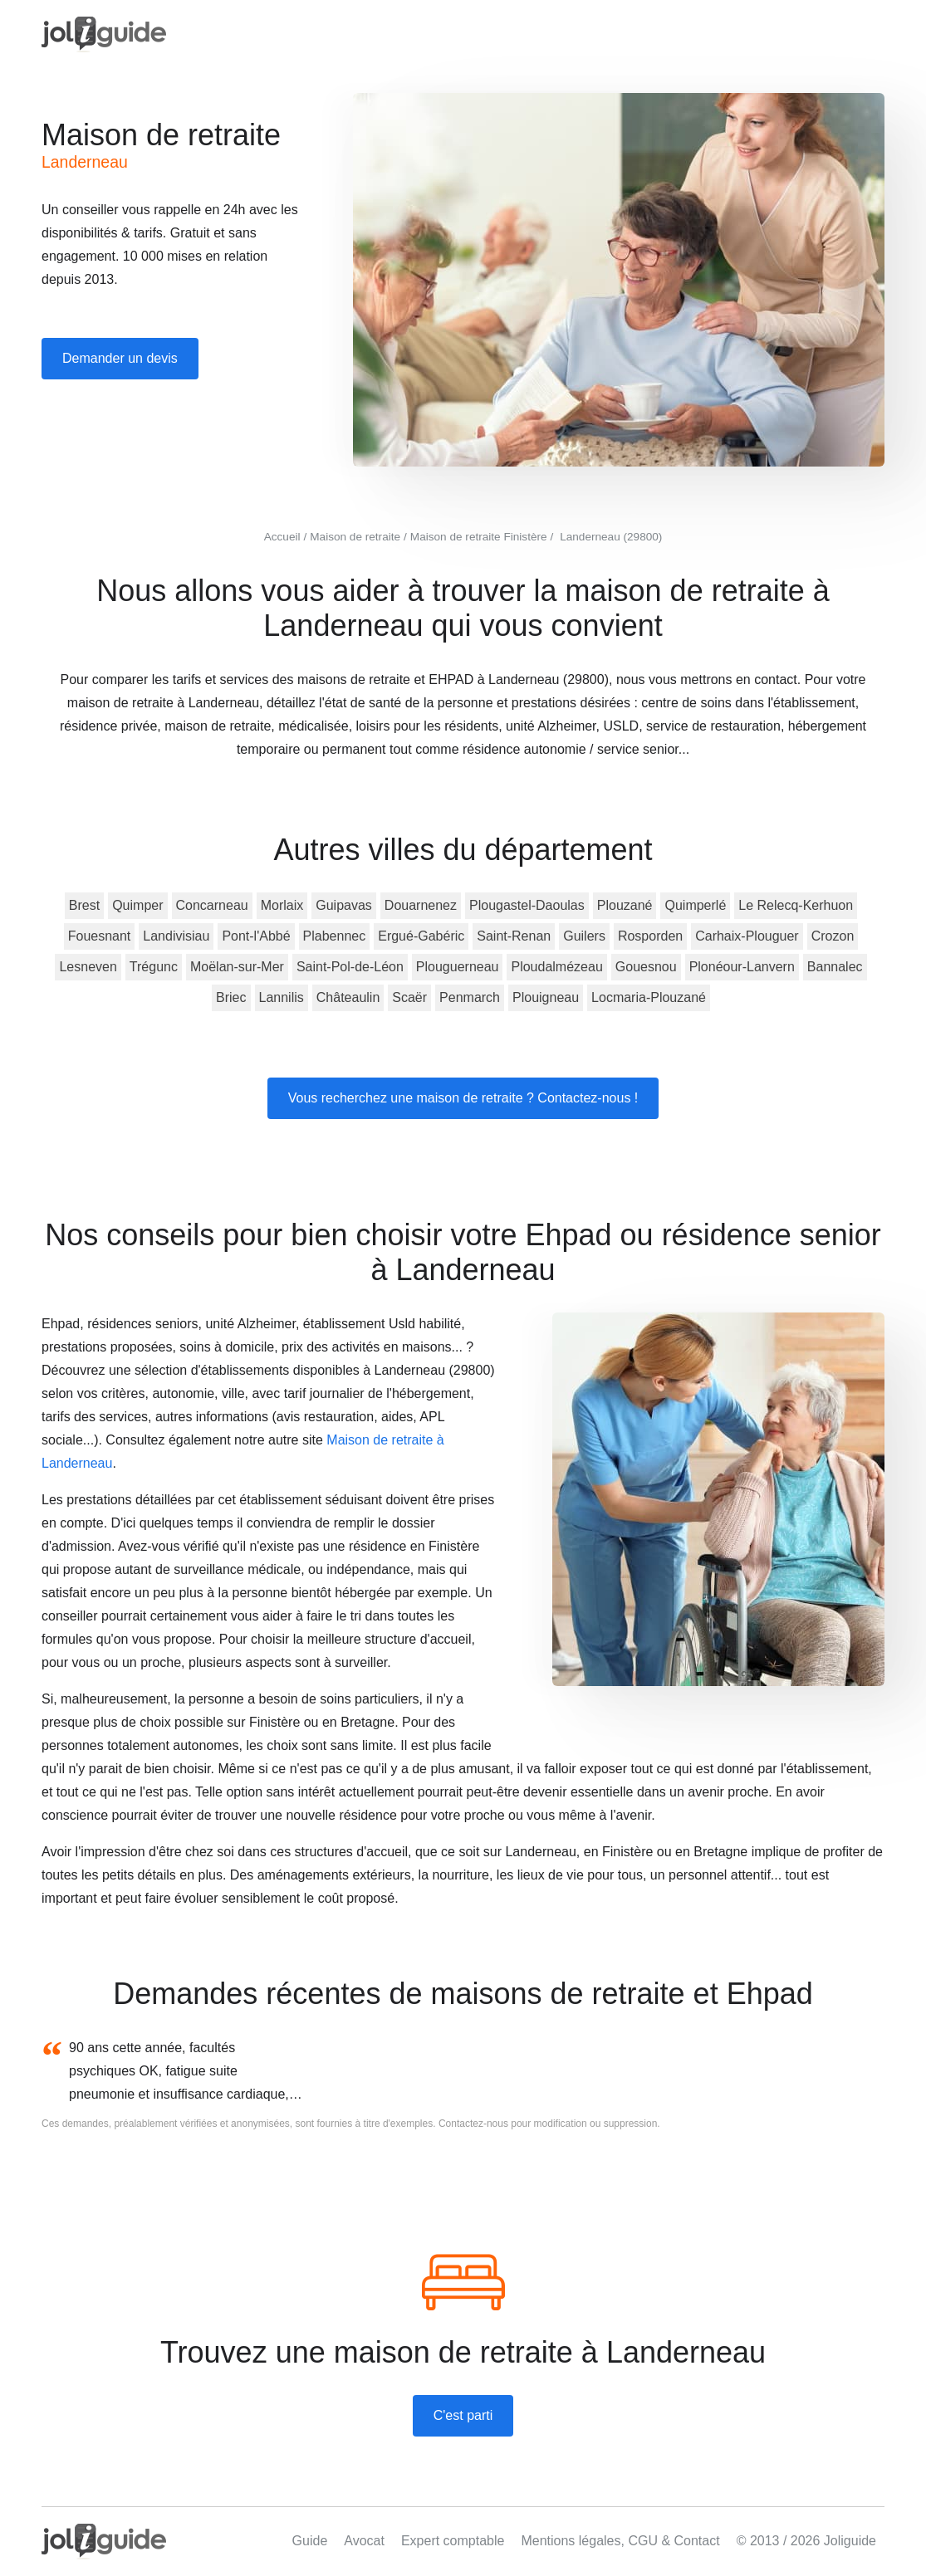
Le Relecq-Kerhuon (795, 905)
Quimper (137, 905)
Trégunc (154, 967)
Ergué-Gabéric (421, 936)
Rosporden (650, 936)
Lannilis (281, 997)
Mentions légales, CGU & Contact (620, 2541)
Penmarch (469, 997)
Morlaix (282, 905)
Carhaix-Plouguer (747, 936)
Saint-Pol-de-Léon (350, 967)
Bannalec (835, 967)
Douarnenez (421, 905)
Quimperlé (695, 905)
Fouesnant (99, 936)
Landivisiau (176, 936)
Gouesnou (646, 967)
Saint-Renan (514, 936)
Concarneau (212, 905)
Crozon (833, 936)
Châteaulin (348, 997)
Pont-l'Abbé (256, 936)
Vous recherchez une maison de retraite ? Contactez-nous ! (463, 1098)
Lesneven (87, 967)
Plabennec (334, 936)
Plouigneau (545, 997)
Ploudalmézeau (556, 967)
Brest (84, 905)
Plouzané (625, 905)
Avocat (364, 2541)
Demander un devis (120, 358)
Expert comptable (453, 2541)
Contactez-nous (473, 2123)
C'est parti (463, 2415)
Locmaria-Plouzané (648, 997)
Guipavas (344, 905)
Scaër (409, 997)
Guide (310, 2541)
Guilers (584, 936)
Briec (231, 997)
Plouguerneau (457, 967)
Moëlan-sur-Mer (237, 967)
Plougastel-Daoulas (527, 905)
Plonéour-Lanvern (742, 967)
